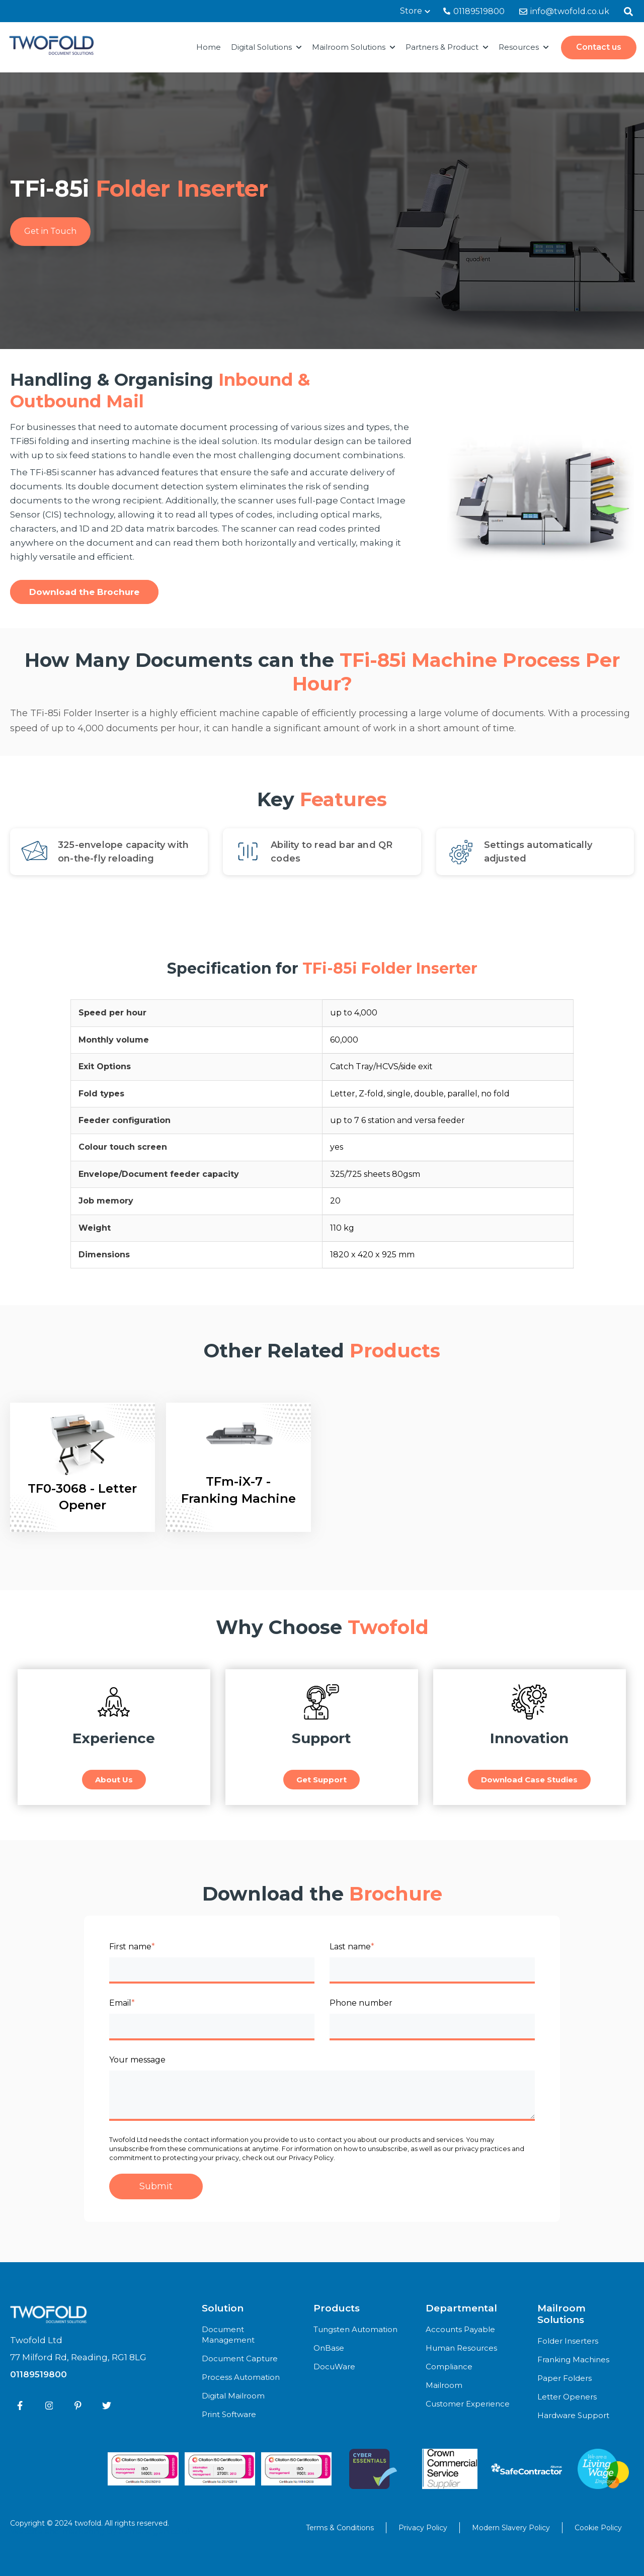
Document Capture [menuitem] (240, 2358)
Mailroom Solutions (348, 47)
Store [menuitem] (411, 11)
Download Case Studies (529, 1779)
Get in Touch (50, 231)
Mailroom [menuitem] (444, 2385)
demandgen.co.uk (156, 2531)
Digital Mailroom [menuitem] (233, 2395)
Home (208, 47)
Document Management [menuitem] (228, 2335)
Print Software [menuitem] (229, 2414)
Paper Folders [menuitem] (564, 2378)
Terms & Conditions (340, 2527)
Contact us (598, 47)
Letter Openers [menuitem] (567, 2396)
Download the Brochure (84, 592)
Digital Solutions (261, 47)
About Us (114, 1779)
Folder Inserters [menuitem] (567, 2341)
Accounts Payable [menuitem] (460, 2329)
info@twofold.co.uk (564, 11)
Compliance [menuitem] (449, 2366)
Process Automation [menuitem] (241, 2377)
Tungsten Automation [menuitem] (355, 2329)
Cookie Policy (598, 2527)
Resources (519, 47)
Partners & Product (442, 47)
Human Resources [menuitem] (461, 2348)
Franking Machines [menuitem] (573, 2359)
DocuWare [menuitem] (334, 2366)
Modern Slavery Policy (511, 2527)
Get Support (321, 1779)
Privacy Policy (422, 2527)
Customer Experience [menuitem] (468, 2404)
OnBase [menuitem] (328, 2348)
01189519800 (474, 11)
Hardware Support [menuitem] (573, 2415)
